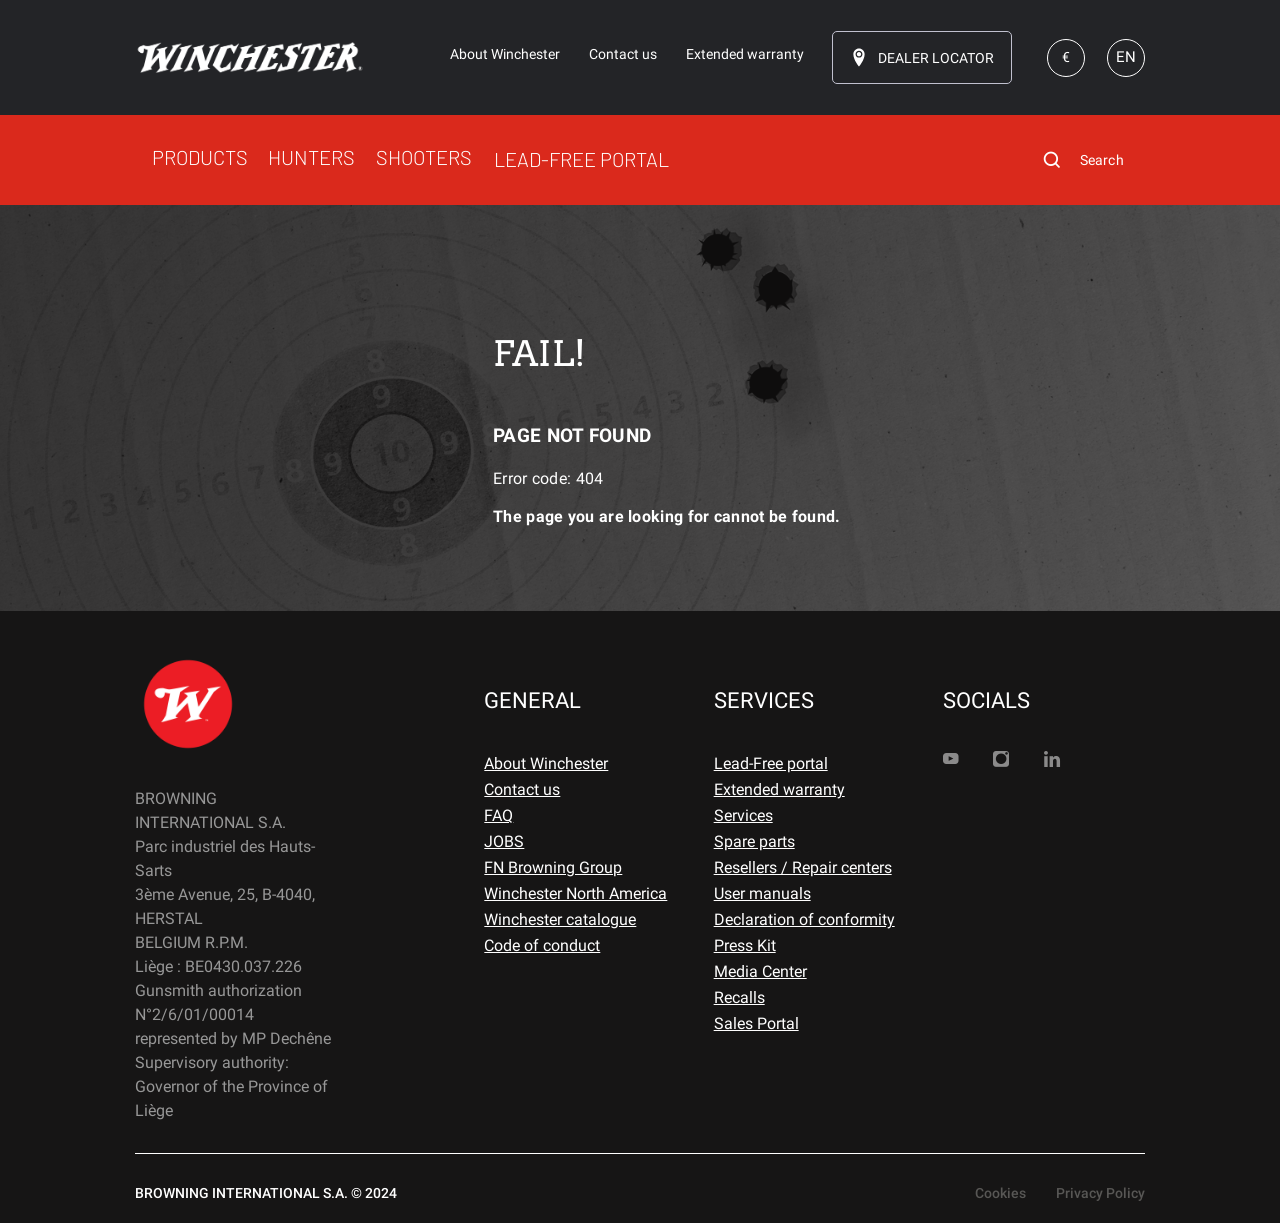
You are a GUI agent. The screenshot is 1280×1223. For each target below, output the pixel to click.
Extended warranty (779, 789)
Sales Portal (756, 1023)
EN (1126, 57)
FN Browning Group (553, 867)
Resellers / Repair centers (803, 867)
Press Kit (745, 945)
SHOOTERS (424, 157)
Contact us (522, 789)
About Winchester (546, 763)
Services (743, 815)
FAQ (498, 815)
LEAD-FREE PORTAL (581, 159)
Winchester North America (575, 893)
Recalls (739, 997)
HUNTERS (311, 157)
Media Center (760, 971)
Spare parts (754, 841)
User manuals (762, 893)
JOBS (504, 841)
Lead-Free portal (771, 763)
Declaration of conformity (804, 919)
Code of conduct (542, 945)
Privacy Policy (1100, 1193)
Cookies (1000, 1193)
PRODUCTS (200, 157)
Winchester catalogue (560, 919)
